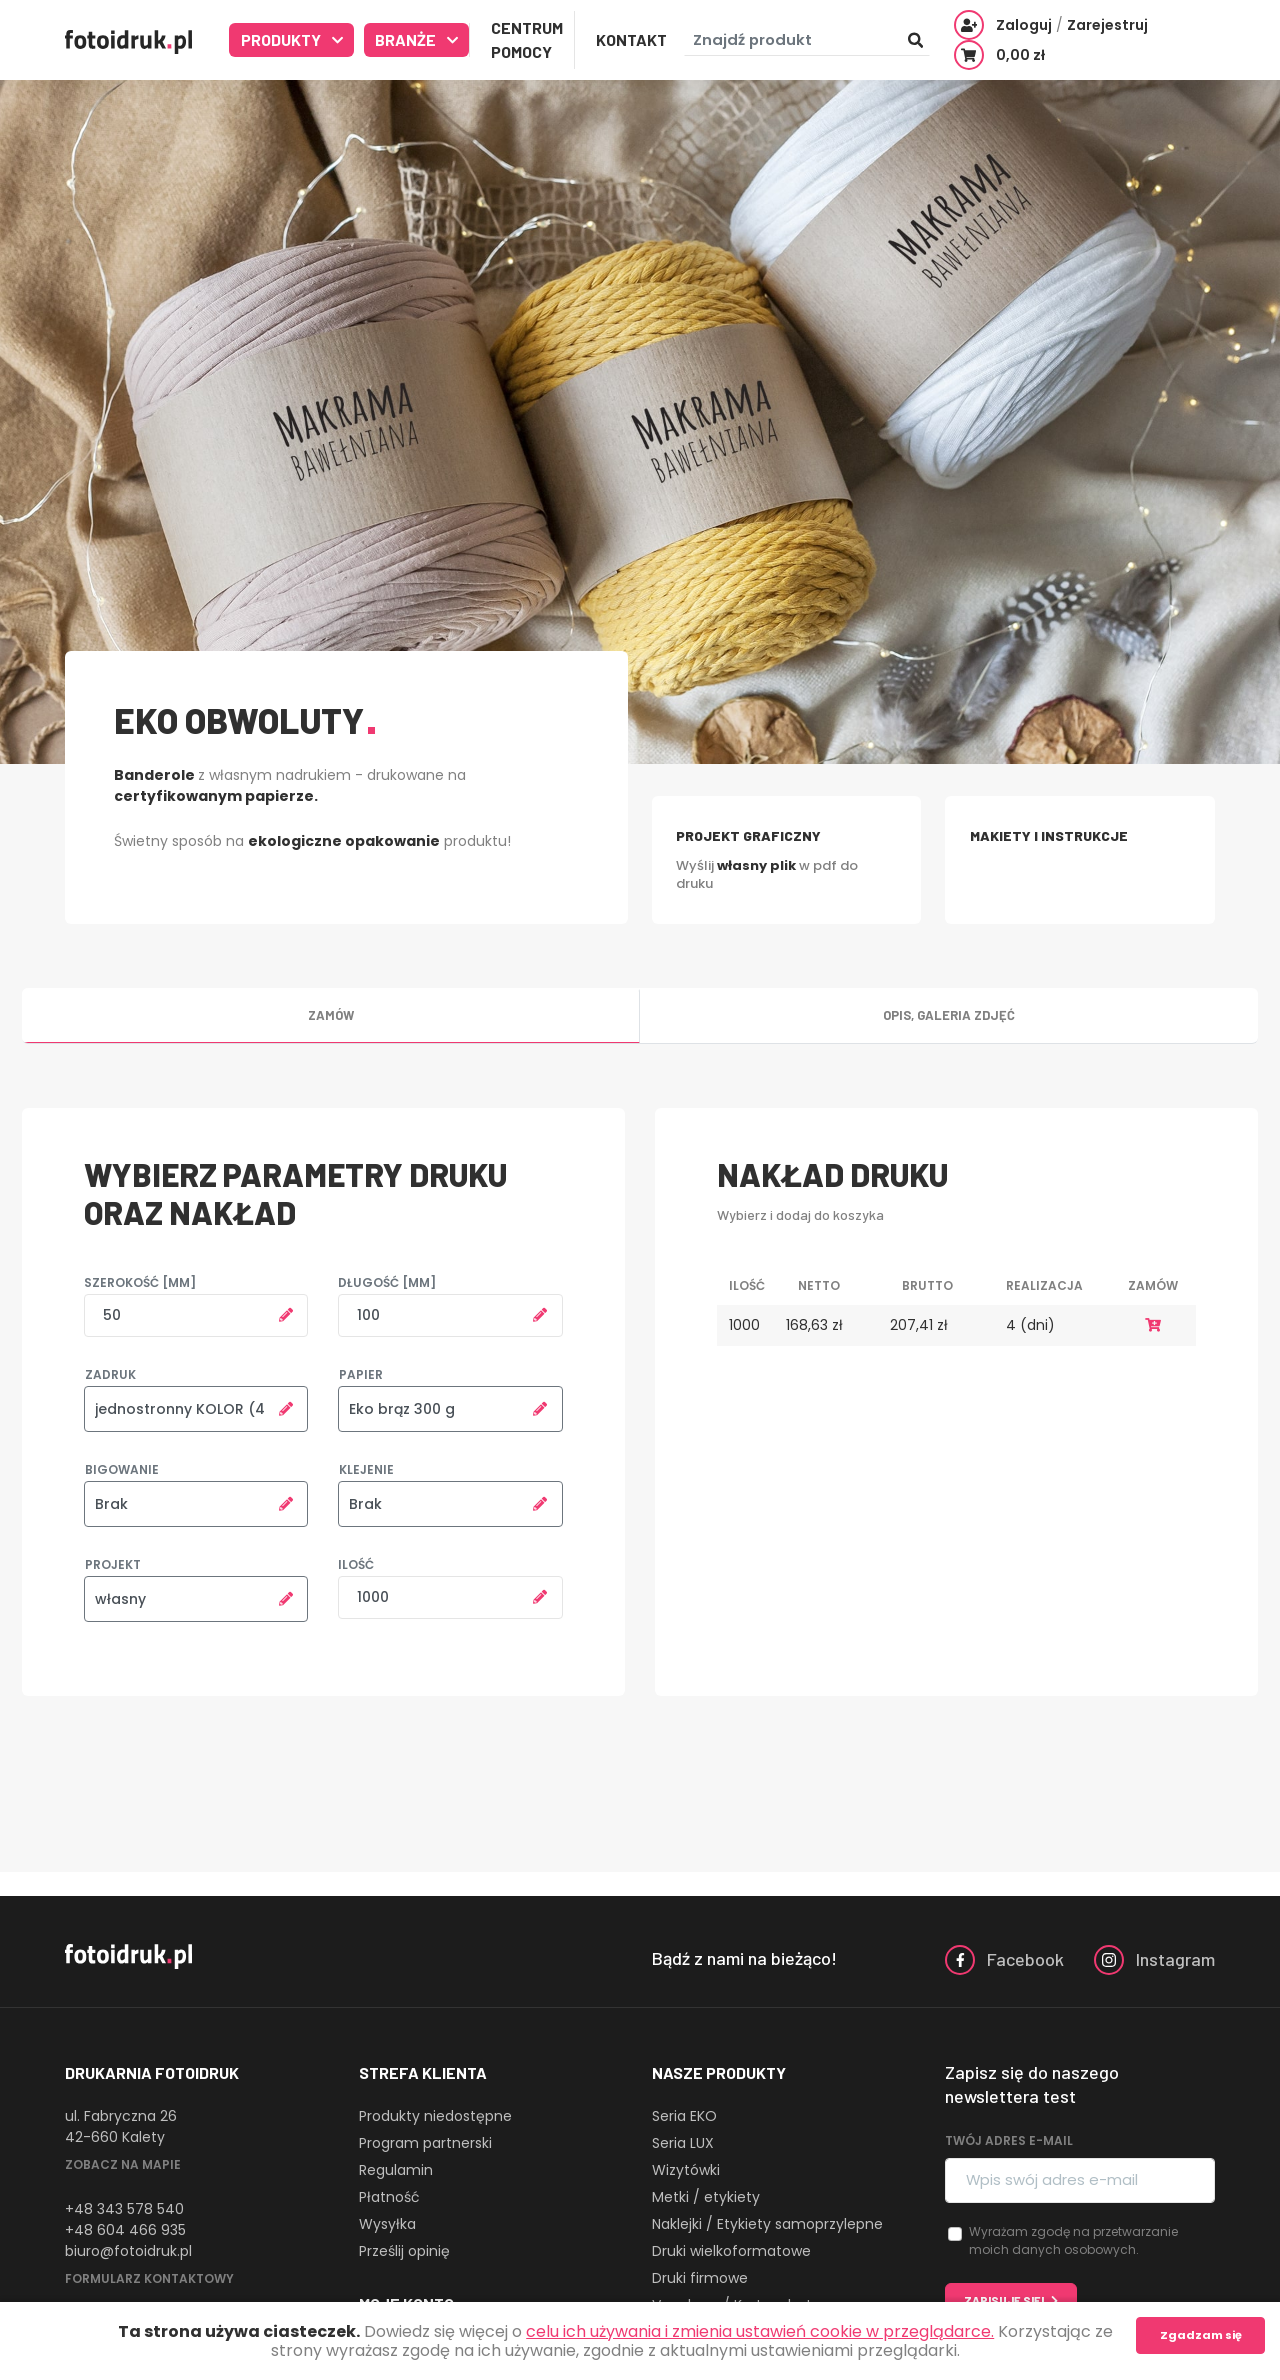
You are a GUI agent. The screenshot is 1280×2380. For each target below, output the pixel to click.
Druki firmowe (700, 2278)
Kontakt (631, 39)
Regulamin (396, 2170)
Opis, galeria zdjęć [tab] (949, 1015)
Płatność (389, 2197)
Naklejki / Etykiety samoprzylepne (767, 2224)
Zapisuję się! (1004, 2300)
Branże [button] (407, 39)
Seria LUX (683, 2143)
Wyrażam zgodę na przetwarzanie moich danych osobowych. (1073, 2240)
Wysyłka (387, 2224)
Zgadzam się (1201, 2335)
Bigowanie (122, 1469)
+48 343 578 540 (124, 2209)
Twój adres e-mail (1009, 2140)
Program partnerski (425, 2143)
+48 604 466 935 (125, 2230)
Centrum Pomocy (527, 39)
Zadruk (110, 1374)
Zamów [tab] (331, 1015)
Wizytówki (686, 2170)
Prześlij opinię (404, 2251)
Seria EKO (684, 2116)
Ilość (356, 1564)
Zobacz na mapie (123, 2164)
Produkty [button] (282, 39)
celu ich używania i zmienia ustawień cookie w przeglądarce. (760, 2331)
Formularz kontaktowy (149, 2278)
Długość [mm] (387, 1282)
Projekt (113, 1564)
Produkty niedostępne (435, 2116)
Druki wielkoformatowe (731, 2251)
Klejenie (366, 1469)
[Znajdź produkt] (807, 40)
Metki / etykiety (706, 2197)
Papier (361, 1374)
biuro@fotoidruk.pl (128, 2251)
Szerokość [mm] (140, 1282)
